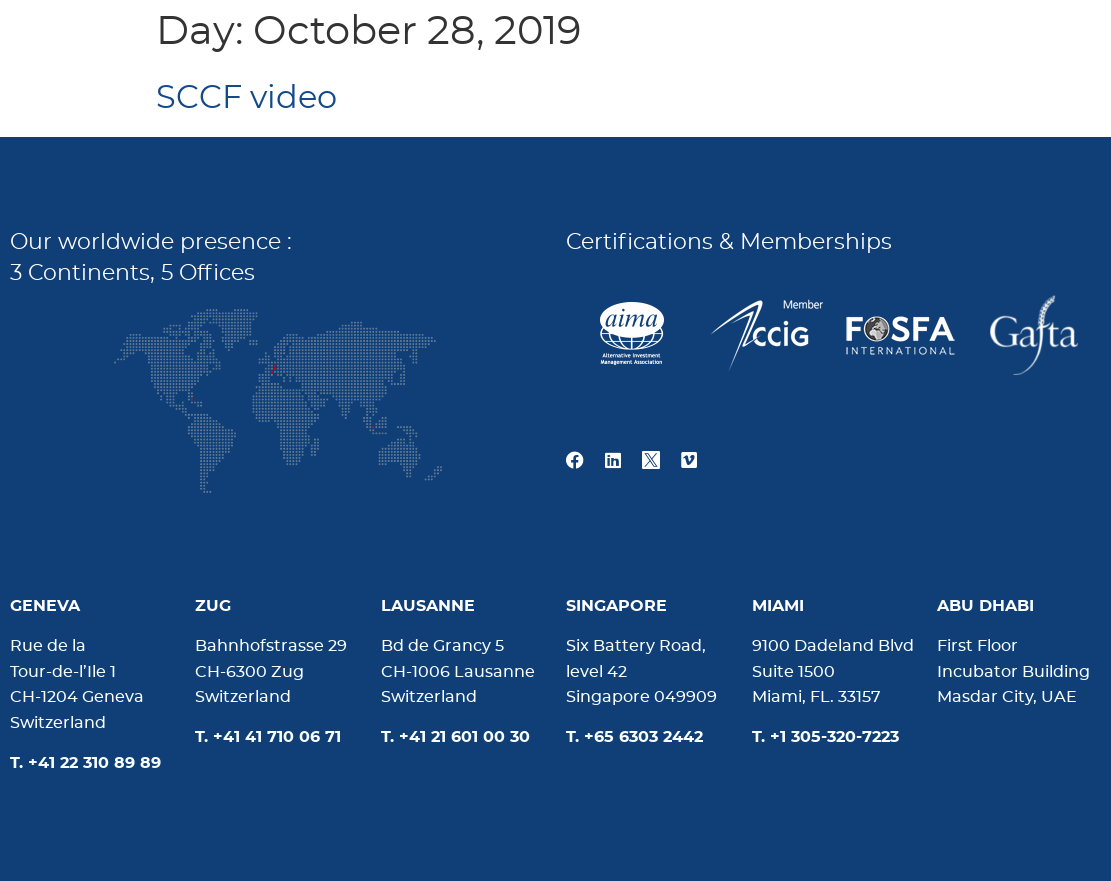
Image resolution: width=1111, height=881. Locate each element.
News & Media (847, 44)
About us (675, 44)
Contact (1015, 44)
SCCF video (246, 98)
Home (543, 44)
